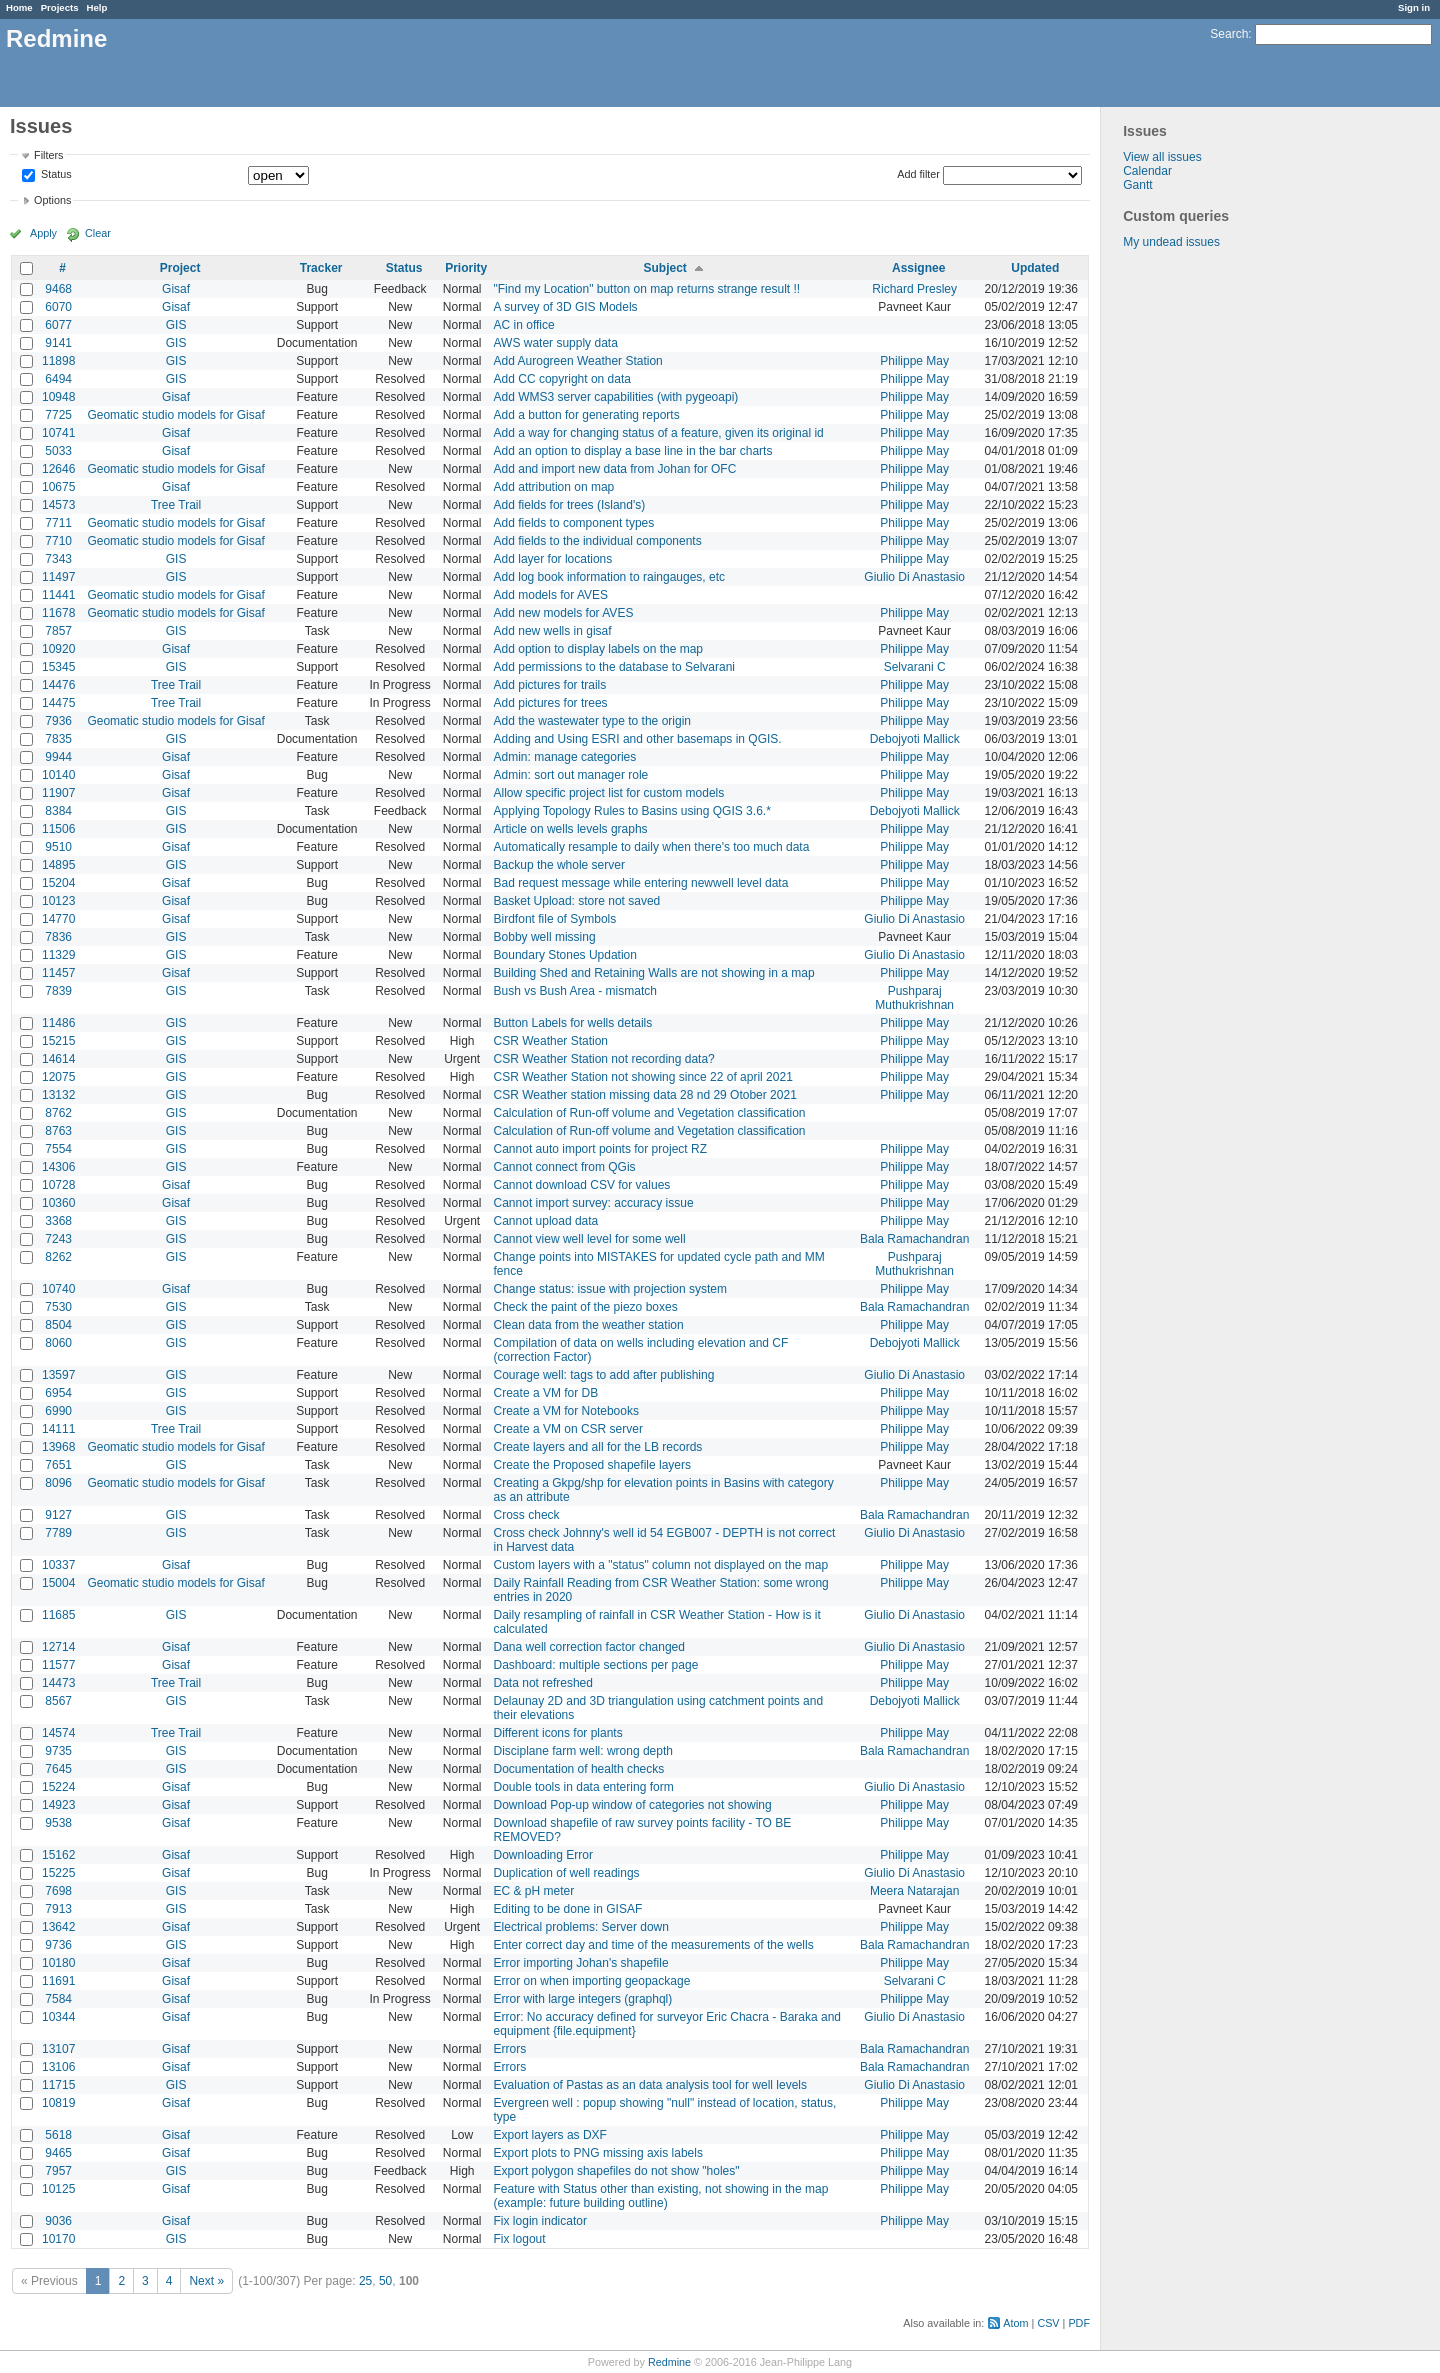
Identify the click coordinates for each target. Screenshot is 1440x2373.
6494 (58, 379)
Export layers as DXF (550, 2135)
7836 (58, 937)
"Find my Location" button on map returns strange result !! (647, 289)
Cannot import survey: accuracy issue (594, 1203)
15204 (58, 883)
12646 (58, 469)
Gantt (1137, 185)
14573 (58, 505)
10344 (58, 2017)
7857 (58, 631)
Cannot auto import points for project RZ (600, 1149)
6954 (58, 1393)
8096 (58, 1483)
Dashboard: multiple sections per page (596, 1665)
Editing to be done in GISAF (568, 1909)
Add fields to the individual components (598, 541)
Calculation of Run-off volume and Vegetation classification (650, 1113)
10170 (58, 2239)
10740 (58, 1289)
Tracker (321, 268)
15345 (58, 667)
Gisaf (176, 289)
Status (55, 175)
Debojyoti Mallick (915, 739)
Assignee (918, 268)
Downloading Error (543, 1855)
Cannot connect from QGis (565, 1167)
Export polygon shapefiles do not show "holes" (617, 2171)
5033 (58, 451)
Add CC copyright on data (562, 379)
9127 (58, 1515)
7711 (58, 523)
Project (180, 268)
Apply (43, 233)
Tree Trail (176, 505)
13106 (58, 2067)
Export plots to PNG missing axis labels (598, 2153)
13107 (58, 2049)
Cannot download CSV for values (582, 1185)
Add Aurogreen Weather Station (578, 361)
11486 (58, 1023)
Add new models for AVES (564, 613)
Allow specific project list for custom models (609, 793)
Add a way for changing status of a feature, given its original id (659, 433)
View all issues (1162, 157)
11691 (58, 1981)
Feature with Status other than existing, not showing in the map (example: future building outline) (661, 2196)
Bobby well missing (545, 937)
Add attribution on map (554, 487)
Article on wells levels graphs (571, 829)
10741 (58, 433)
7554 (58, 1149)
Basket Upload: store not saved (577, 901)
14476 (58, 685)
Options (52, 200)
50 (385, 2281)
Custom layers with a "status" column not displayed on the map (661, 1565)
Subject (664, 268)
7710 (58, 541)
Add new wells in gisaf (553, 631)
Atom (1015, 2323)
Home (19, 7)
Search (1229, 34)
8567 (58, 1701)
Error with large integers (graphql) (583, 1999)
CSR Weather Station (551, 1041)
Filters (48, 155)
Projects (60, 7)
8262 (58, 1257)
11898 (58, 361)
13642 (58, 1927)
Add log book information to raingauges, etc (609, 577)
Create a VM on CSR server (568, 1429)
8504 (58, 1325)
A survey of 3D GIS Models (566, 307)
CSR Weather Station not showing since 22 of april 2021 (643, 1077)
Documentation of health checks (579, 1769)
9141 (58, 343)
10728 (58, 1185)
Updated (1035, 268)
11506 (58, 829)
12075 (58, 1077)
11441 (58, 595)
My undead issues (1171, 242)
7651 (58, 1465)
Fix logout (520, 2239)
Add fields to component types (574, 523)
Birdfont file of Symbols (555, 919)
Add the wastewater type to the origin (592, 721)
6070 (58, 307)
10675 (58, 487)
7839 (58, 991)
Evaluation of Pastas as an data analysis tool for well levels (651, 2085)
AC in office (524, 325)
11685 (58, 1615)
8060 (58, 1343)
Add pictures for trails (550, 685)
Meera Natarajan (914, 1891)
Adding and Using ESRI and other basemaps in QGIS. (638, 739)
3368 (58, 1221)
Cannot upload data (546, 1221)
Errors (510, 2049)
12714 (58, 1647)
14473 (58, 1683)
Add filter (918, 174)
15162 (58, 1855)
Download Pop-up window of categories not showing (633, 1805)
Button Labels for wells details (573, 1023)
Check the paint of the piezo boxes (586, 1307)
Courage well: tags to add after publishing (604, 1375)
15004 (58, 1583)
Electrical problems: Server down (581, 1927)
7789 (58, 1533)
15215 (58, 1041)
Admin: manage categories (565, 757)
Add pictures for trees (551, 703)
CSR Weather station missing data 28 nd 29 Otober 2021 (645, 1095)
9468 (58, 289)
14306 (58, 1167)
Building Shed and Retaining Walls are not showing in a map (654, 973)
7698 (58, 1891)
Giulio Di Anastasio (914, 577)
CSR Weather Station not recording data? (604, 1059)
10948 (58, 397)
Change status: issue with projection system (610, 1289)
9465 (58, 2153)
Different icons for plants (558, 1733)
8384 (58, 811)
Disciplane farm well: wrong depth (583, 1751)
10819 (58, 2103)
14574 (58, 1733)
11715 (58, 2085)
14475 (58, 703)
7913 (58, 1909)
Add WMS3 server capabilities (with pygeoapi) (616, 397)
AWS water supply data (556, 343)
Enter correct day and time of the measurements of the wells (654, 1945)
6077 (58, 325)
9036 (58, 2221)
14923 (58, 1805)
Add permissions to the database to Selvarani (614, 667)
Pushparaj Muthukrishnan (914, 998)
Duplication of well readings (567, 1873)
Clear (98, 233)
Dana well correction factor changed (589, 1647)
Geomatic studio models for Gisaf (175, 415)
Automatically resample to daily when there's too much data (652, 847)
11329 (58, 955)
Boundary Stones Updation (565, 955)
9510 (58, 847)
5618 (58, 2135)
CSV (1048, 2323)
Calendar (1147, 171)
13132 (58, 1095)
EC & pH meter (534, 1891)
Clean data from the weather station (589, 1325)
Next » (206, 2281)
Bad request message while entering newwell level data (641, 883)
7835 (58, 739)
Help (97, 7)
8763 (58, 1131)
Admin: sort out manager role (571, 775)
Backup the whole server (559, 865)
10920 (58, 649)
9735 (58, 1751)
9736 (58, 1945)
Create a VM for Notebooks (566, 1411)
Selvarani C (915, 667)
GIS (176, 325)
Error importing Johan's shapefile (581, 1963)
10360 (58, 1203)
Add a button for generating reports (587, 415)
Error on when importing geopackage (592, 1981)
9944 (58, 757)
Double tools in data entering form (584, 1787)
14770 (58, 919)
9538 (58, 1823)
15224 (58, 1787)
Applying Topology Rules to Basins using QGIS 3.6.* (632, 811)
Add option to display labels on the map (598, 649)
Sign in (1414, 7)
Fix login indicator (540, 2221)
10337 (58, 1565)
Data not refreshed (543, 1683)
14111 (58, 1429)
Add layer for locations (553, 559)
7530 (58, 1307)
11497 (58, 577)
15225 (58, 1873)
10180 (58, 1963)
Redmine (669, 2362)
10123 (58, 901)
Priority (466, 268)
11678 (58, 613)
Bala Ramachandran (914, 1239)
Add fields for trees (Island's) (570, 505)
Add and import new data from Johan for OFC (615, 469)
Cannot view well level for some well (590, 1239)
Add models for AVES (551, 595)
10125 (58, 2189)
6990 (58, 1411)
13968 (58, 1447)
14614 (58, 1059)
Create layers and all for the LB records (598, 1447)
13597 (58, 1375)
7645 (58, 1769)
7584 (58, 1999)
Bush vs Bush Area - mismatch (575, 991)
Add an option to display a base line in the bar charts (633, 451)
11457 (58, 973)
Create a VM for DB (546, 1393)
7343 (58, 559)
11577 (58, 1665)
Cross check (527, 1515)
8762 (58, 1113)
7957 (58, 2171)
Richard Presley (914, 289)
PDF (1079, 2323)
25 (365, 2281)
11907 (58, 793)
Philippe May (914, 361)
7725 (58, 415)
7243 (58, 1239)
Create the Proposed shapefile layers (592, 1465)
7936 (58, 721)
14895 (58, 865)
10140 (58, 775)
